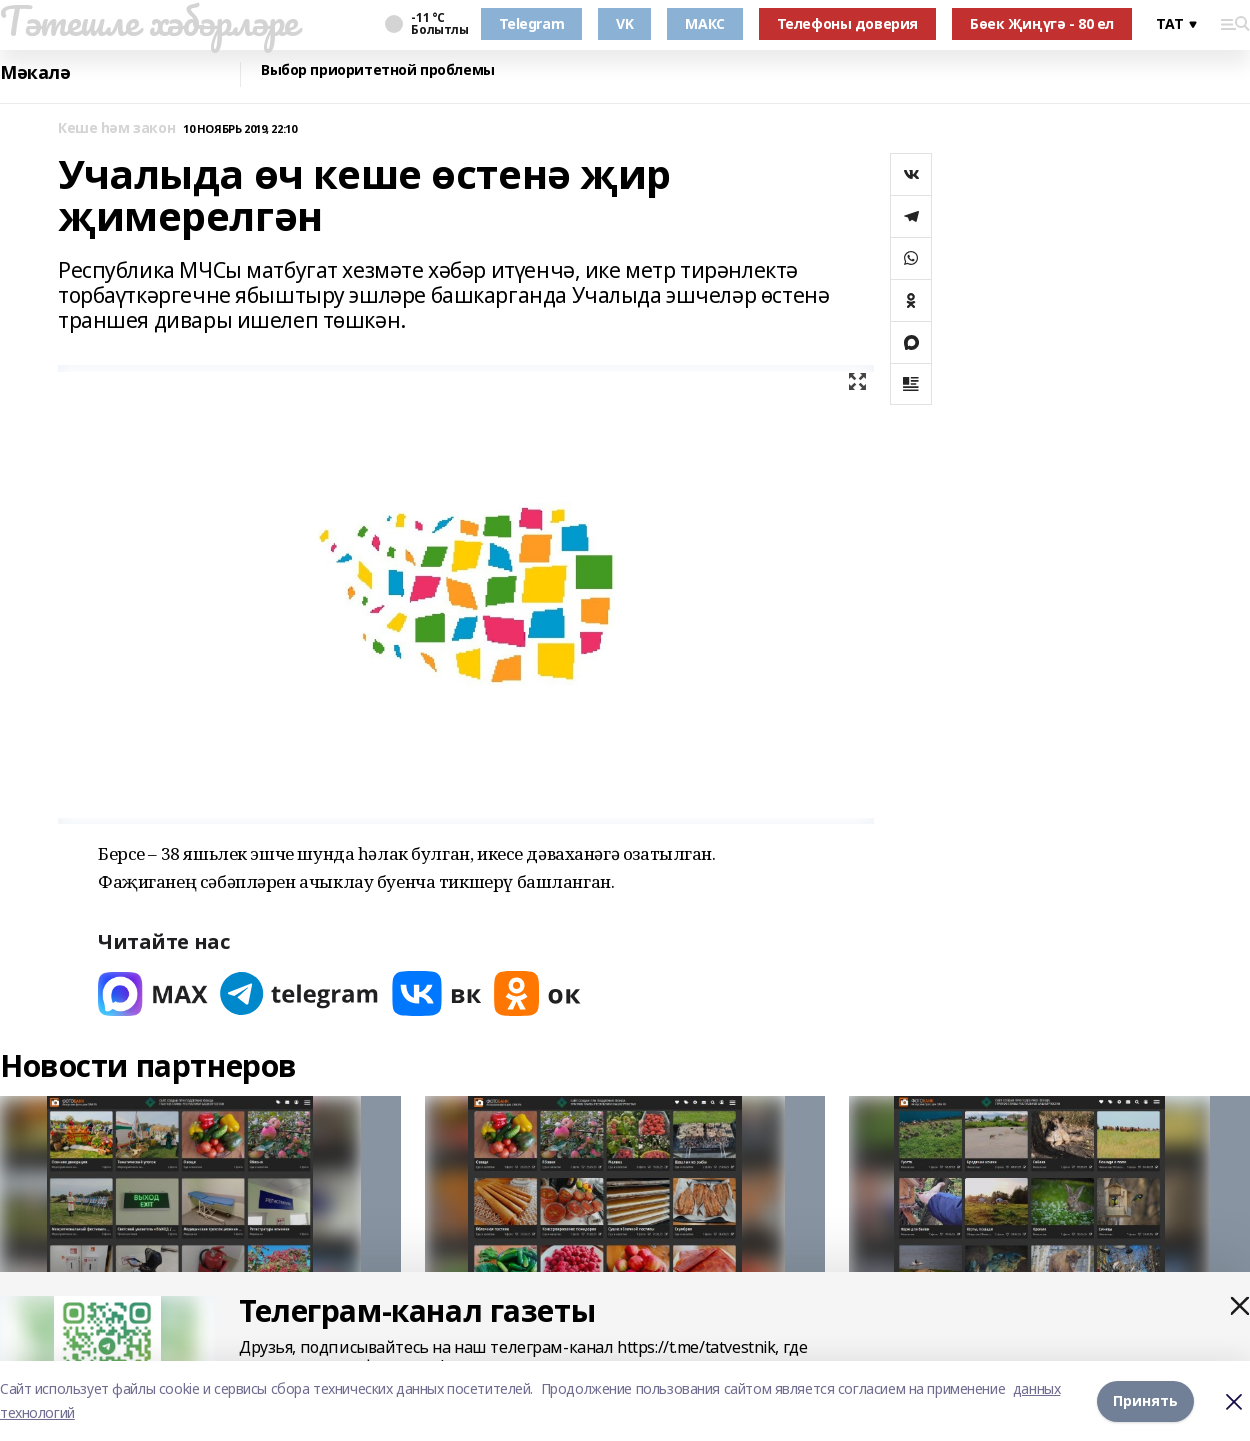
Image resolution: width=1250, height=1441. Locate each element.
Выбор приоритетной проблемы (378, 70)
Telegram (532, 23)
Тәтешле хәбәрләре (149, 21)
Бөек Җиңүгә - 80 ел (1042, 23)
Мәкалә (35, 72)
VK (624, 23)
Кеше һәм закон (116, 128)
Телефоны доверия (847, 23)
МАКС (704, 23)
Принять (1145, 1400)
